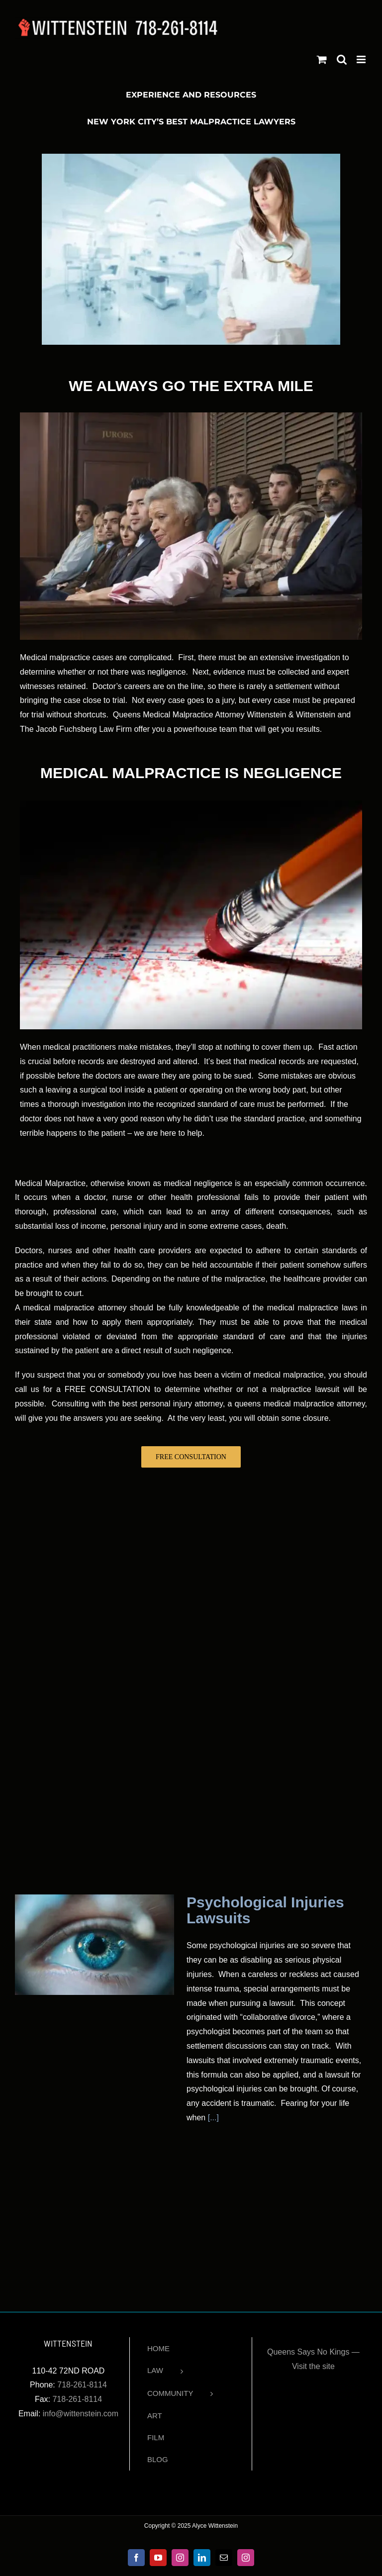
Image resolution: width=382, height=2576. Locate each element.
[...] (212, 2117)
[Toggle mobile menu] (362, 59)
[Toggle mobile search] (342, 59)
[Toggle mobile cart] (322, 59)
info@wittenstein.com (80, 2413)
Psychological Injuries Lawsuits (265, 1910)
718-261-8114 (82, 2384)
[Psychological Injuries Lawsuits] (94, 1944)
